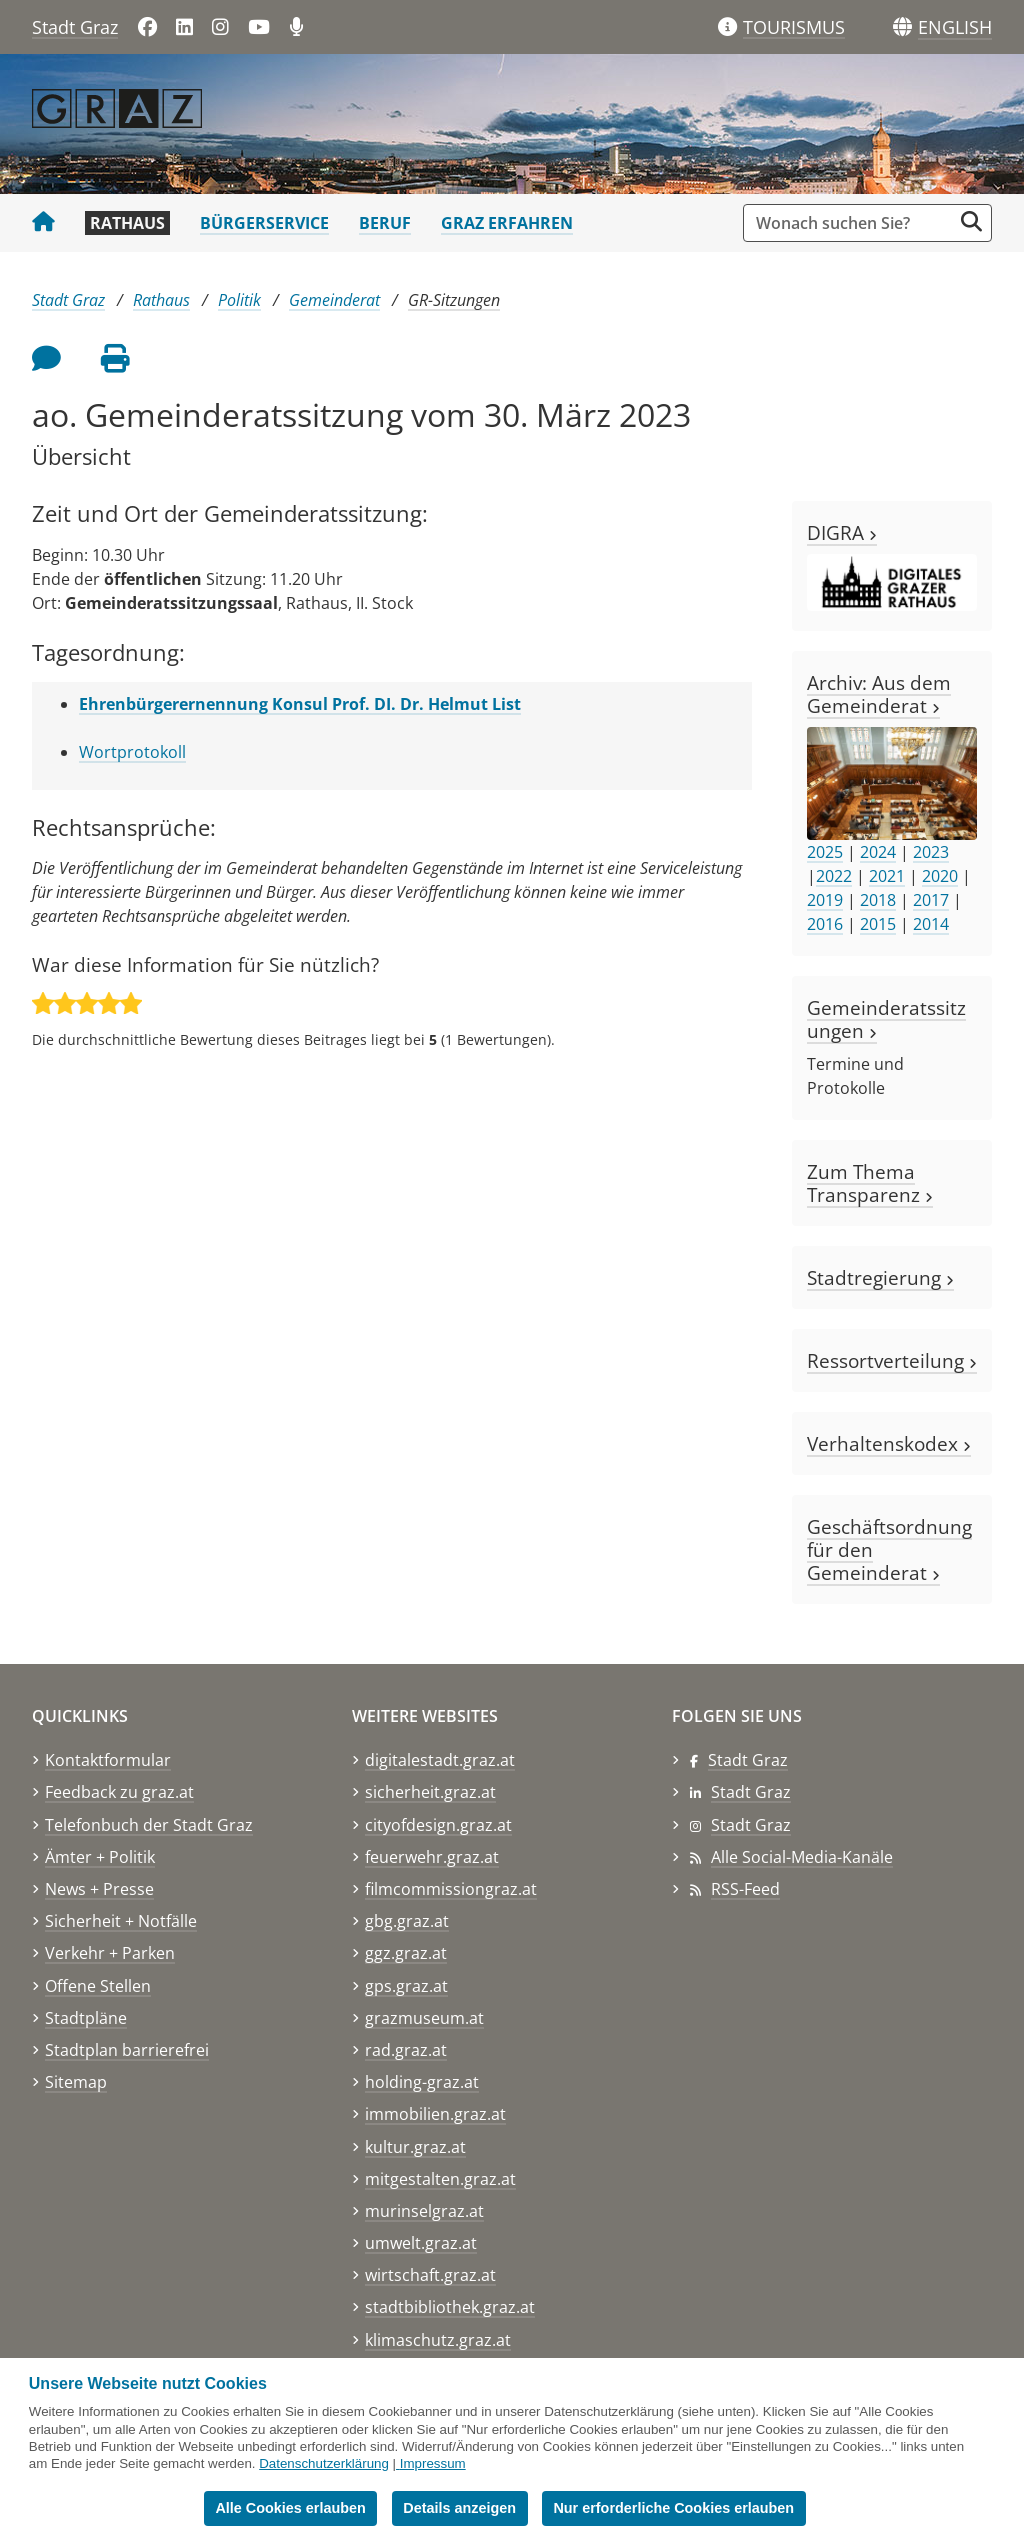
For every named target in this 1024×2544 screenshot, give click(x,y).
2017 (931, 900)
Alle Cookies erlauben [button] (290, 2508)
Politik (239, 300)
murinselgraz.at (424, 2211)
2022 (834, 876)
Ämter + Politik (100, 1857)
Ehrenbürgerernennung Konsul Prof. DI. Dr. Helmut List (300, 704)
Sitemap (76, 2082)
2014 (931, 924)
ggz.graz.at (406, 1953)
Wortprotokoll (132, 752)
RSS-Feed (745, 1889)
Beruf (385, 223)
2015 (878, 924)
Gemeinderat (334, 300)
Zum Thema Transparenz (870, 1183)
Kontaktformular (108, 1760)
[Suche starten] (971, 221)
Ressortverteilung (892, 1360)
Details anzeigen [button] (459, 2508)
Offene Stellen (98, 1986)
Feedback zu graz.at (119, 1792)
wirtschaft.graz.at (430, 2275)
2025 (825, 852)
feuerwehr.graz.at (432, 1857)
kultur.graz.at (415, 2147)
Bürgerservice (264, 223)
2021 (887, 876)
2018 (878, 900)
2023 (931, 852)
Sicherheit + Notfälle (121, 1921)
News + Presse (99, 1889)
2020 (940, 876)
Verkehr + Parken (110, 1953)
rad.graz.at (406, 2050)
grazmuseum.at (424, 2018)
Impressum (433, 2463)
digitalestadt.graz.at (440, 1760)
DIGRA (842, 532)
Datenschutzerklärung (324, 2463)
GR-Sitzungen (454, 300)
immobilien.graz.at (435, 2114)
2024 (878, 852)
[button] (955, 28)
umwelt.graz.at (421, 2243)
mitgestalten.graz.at (440, 2179)
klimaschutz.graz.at (438, 2340)
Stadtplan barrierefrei (127, 2050)
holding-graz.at (422, 2082)
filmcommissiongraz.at (451, 1889)
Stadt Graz (75, 27)
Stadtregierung (880, 1277)
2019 (825, 900)
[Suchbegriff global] (852, 223)
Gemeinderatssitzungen (886, 1019)
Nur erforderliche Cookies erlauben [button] (673, 2508)
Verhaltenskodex (889, 1443)
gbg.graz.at (407, 1921)
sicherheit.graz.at (430, 1792)
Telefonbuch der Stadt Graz (149, 1825)
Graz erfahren (507, 223)
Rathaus (127, 223)
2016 (825, 924)
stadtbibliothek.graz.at (450, 2307)
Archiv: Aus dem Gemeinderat (879, 694)
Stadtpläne (86, 2018)
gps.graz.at (406, 1986)
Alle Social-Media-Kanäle (802, 1857)
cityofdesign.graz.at (438, 1825)
